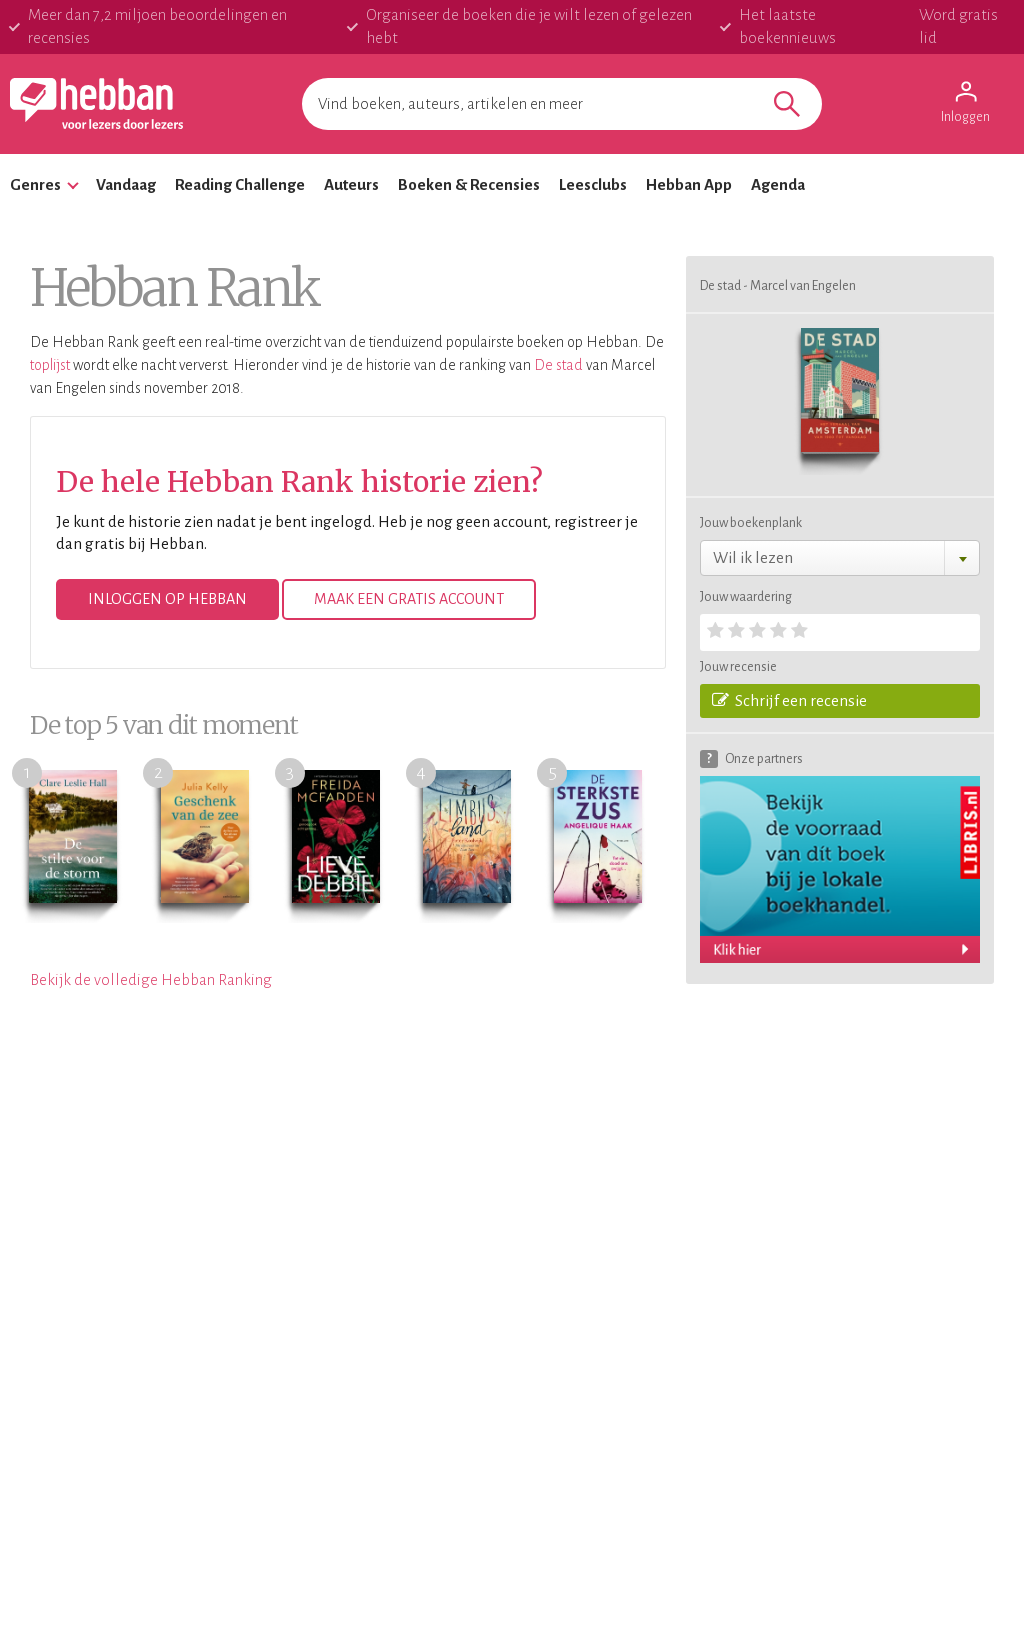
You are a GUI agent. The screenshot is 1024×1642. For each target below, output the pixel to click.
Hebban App (689, 184)
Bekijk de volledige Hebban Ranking (151, 979)
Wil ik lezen (753, 557)
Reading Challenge (240, 184)
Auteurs (351, 184)
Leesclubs (593, 184)
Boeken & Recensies (469, 184)
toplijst (50, 365)
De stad (558, 365)
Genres (35, 184)
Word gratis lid (958, 26)
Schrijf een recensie (789, 700)
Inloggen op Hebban (167, 599)
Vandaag (126, 184)
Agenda (778, 184)
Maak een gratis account (409, 599)
